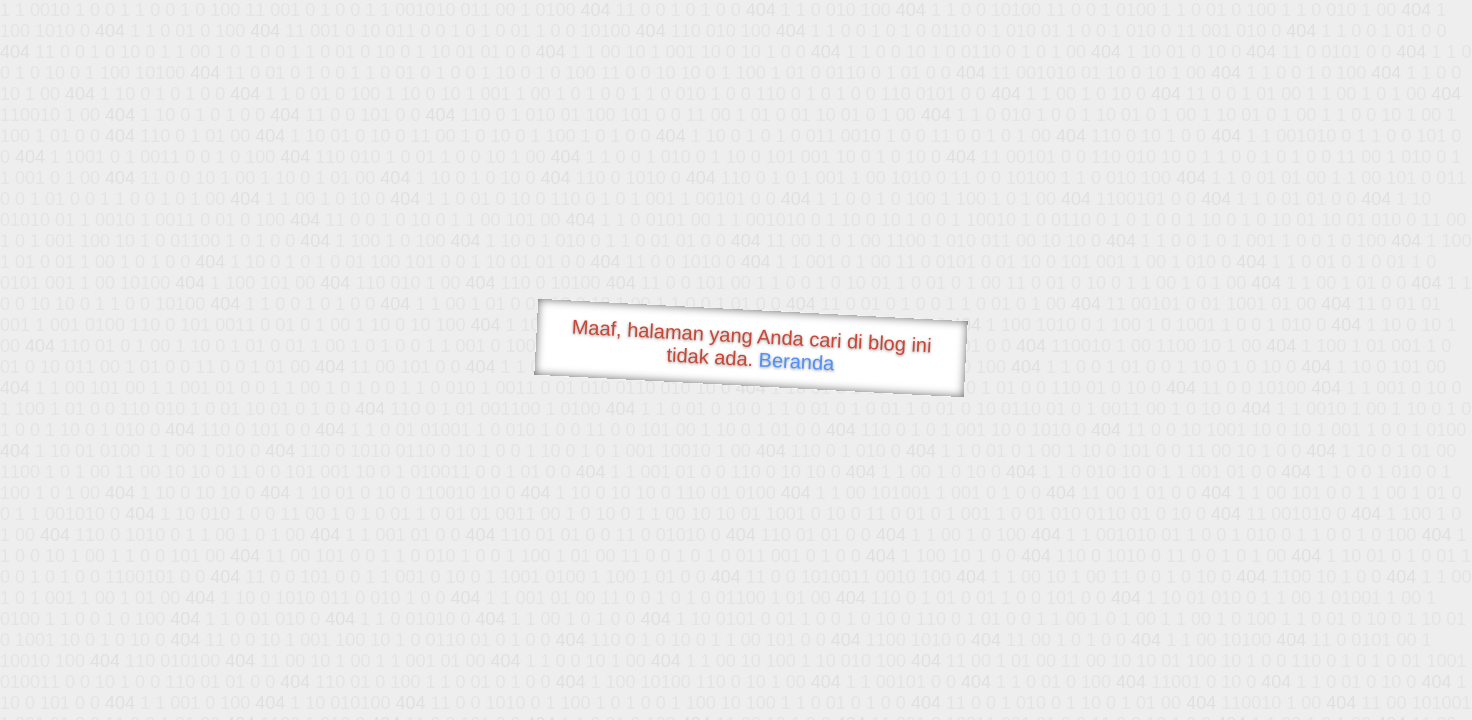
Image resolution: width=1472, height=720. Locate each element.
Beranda (796, 361)
